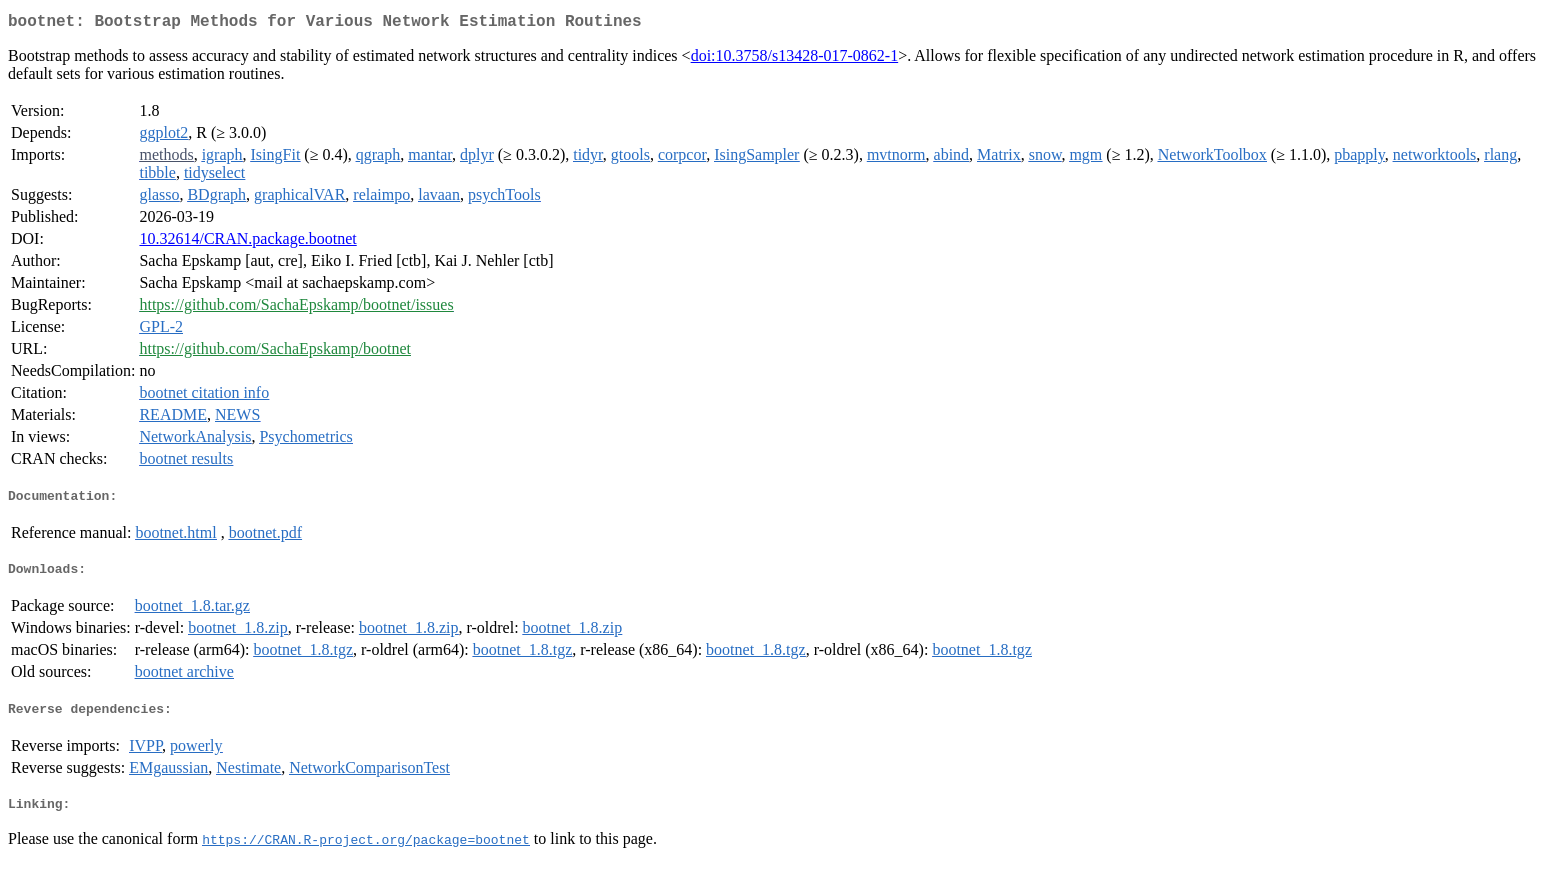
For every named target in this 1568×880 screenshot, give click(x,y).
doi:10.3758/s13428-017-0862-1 (795, 59)
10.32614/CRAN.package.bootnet (247, 242)
